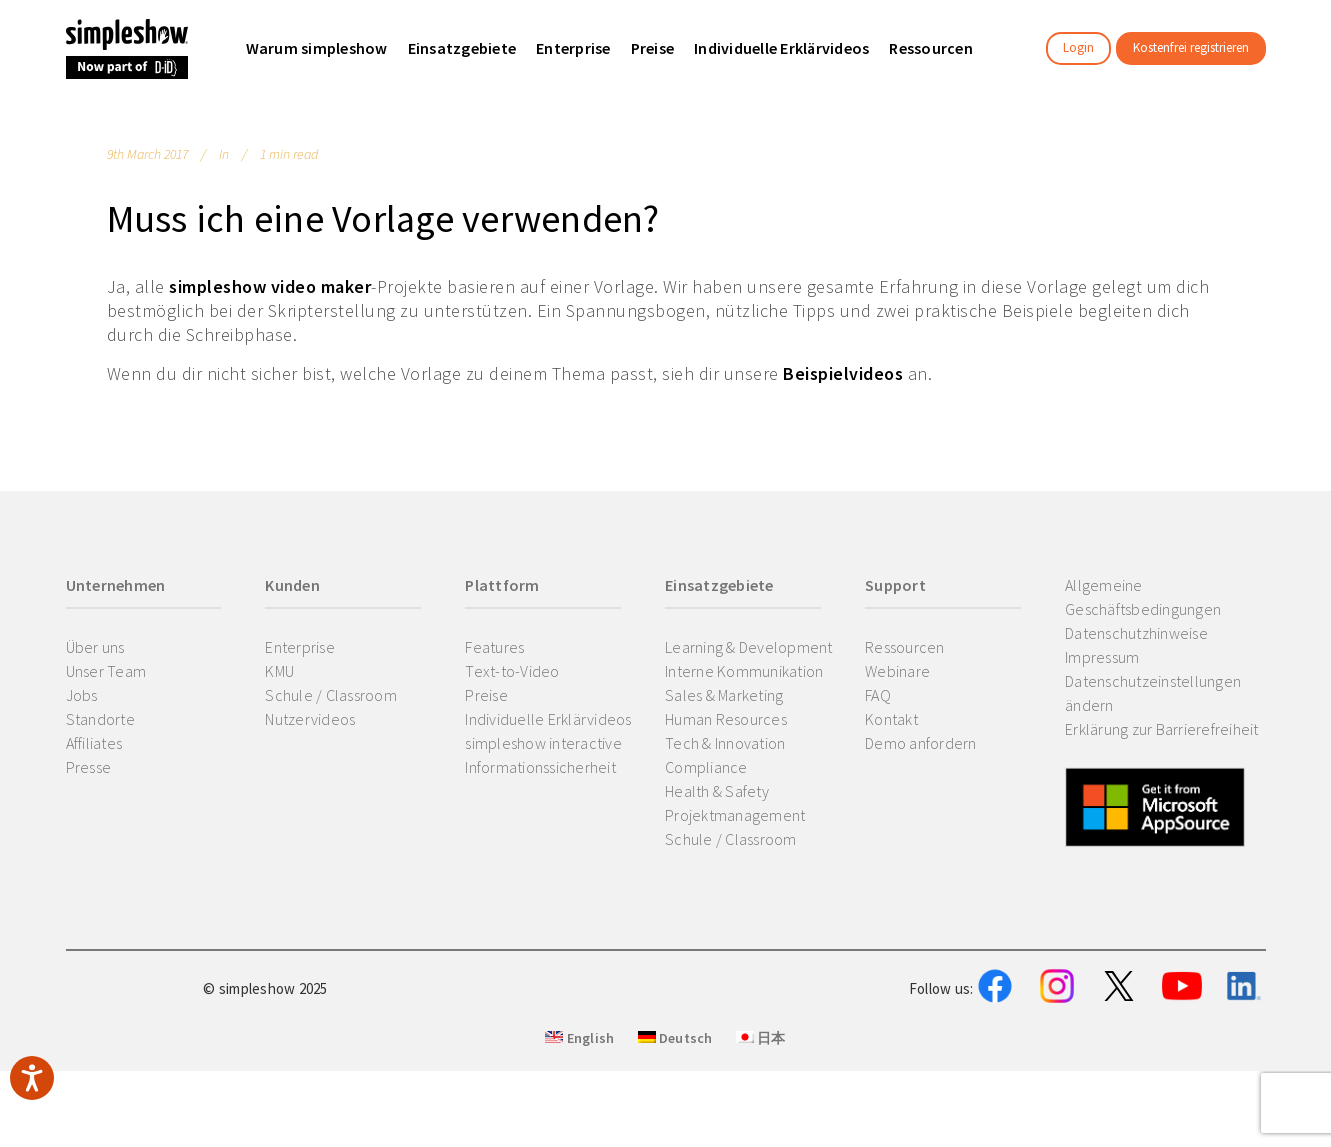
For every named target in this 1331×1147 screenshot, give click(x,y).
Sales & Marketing (724, 695)
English (579, 1138)
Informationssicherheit (540, 767)
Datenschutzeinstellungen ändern (1153, 693)
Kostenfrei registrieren (1191, 47)
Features (494, 647)
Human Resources (726, 719)
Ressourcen (905, 647)
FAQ (878, 695)
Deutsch (675, 1138)
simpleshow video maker (270, 286)
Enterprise (300, 647)
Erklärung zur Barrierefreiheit (1162, 729)
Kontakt (891, 719)
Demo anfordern (921, 743)
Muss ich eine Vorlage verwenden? (383, 218)
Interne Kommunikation (744, 671)
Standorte (100, 719)
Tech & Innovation (725, 743)
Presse (89, 767)
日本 (761, 1138)
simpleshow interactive (543, 743)
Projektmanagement (735, 815)
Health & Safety (717, 791)
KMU (279, 671)
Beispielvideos (843, 373)
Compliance (706, 767)
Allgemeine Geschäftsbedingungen (1143, 597)
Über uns (95, 647)
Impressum (1102, 657)
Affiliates (94, 743)
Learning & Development (749, 647)
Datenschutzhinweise (1136, 633)
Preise (486, 695)
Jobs (82, 695)
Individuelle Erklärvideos (548, 719)
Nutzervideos (310, 719)
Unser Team (106, 671)
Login (1078, 47)
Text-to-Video (512, 671)
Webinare (897, 671)
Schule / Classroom (331, 695)
